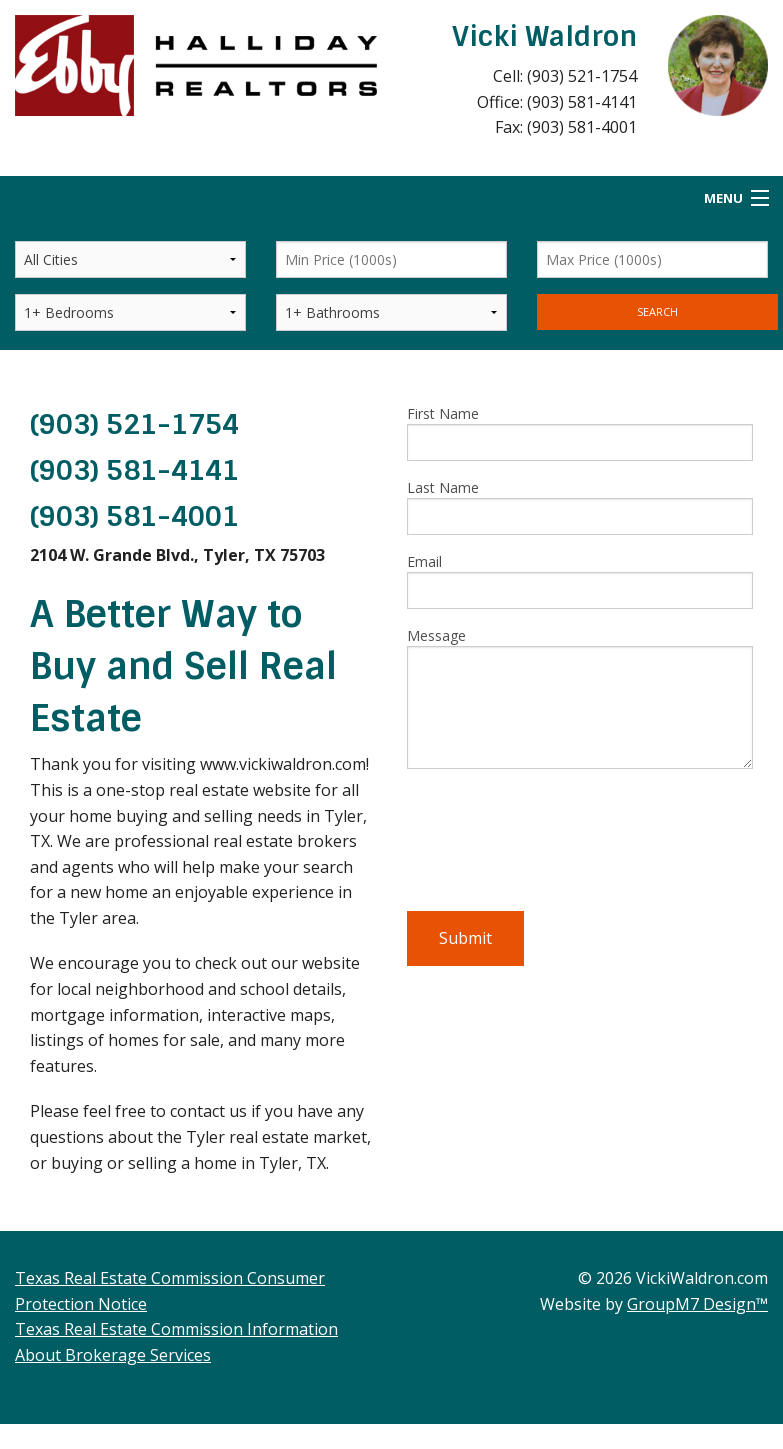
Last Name (580, 506)
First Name (580, 432)
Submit (465, 938)
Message (580, 697)
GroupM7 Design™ (697, 1304)
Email (580, 580)
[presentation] (559, 848)
